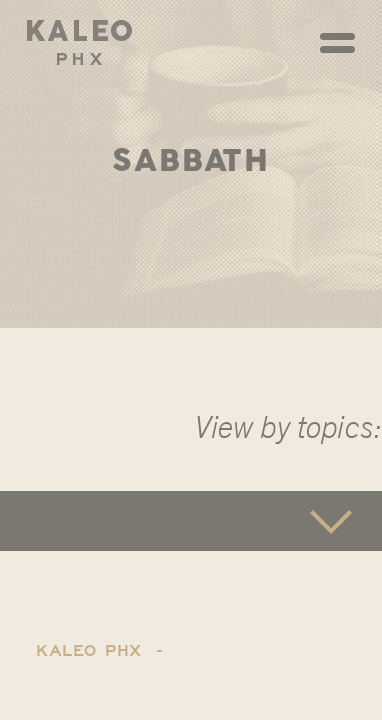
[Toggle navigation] (337, 43)
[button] (191, 521)
